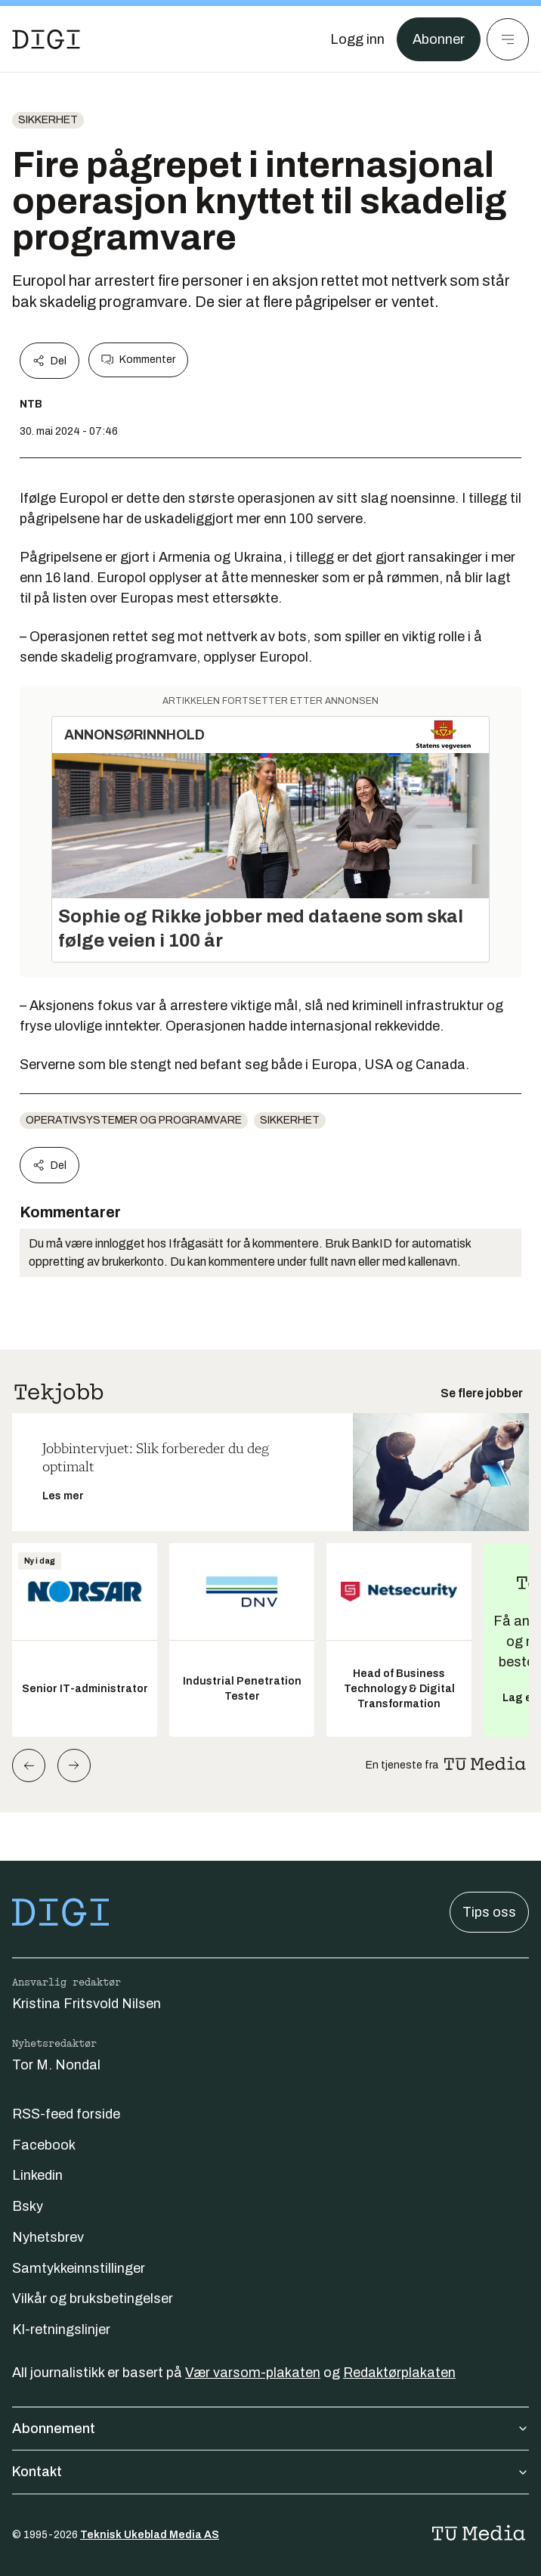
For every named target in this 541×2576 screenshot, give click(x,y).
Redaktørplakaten (399, 2372)
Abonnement (270, 2428)
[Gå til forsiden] (46, 39)
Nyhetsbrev (48, 2237)
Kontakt (270, 2471)
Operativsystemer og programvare (134, 1120)
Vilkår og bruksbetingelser (92, 2298)
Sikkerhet (48, 120)
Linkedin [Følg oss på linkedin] (37, 2175)
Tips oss (489, 1912)
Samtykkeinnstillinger (78, 2268)
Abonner (439, 39)
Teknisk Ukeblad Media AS (149, 2534)
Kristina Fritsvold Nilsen (86, 2003)
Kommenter (138, 360)
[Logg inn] (357, 39)
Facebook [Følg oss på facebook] (44, 2145)
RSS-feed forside (66, 2114)
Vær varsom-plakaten (252, 2372)
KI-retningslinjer (61, 2329)
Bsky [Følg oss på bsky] (27, 2206)
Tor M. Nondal (56, 2064)
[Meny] (508, 39)
